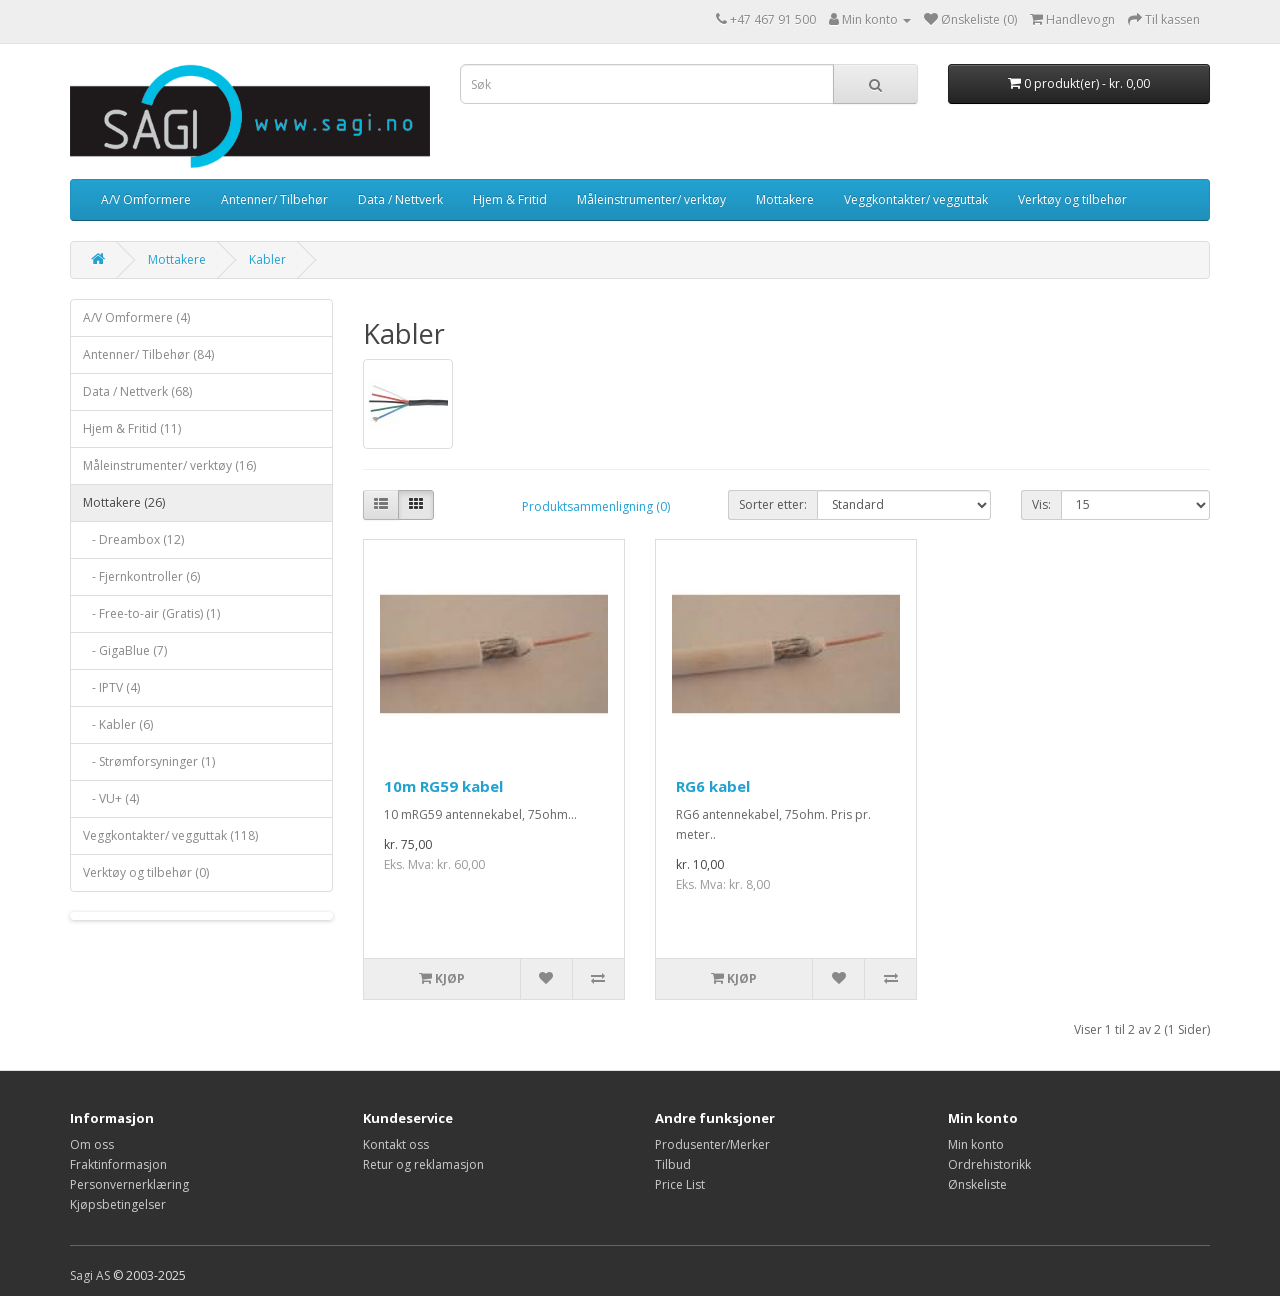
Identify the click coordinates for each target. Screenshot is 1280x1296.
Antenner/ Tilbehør (274, 199)
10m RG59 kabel (443, 786)
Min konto (976, 1144)
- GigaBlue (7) (125, 650)
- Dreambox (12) (133, 539)
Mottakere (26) (124, 502)
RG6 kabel (713, 786)
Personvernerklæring (129, 1184)
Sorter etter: (773, 504)
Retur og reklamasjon (423, 1164)
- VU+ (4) (111, 798)
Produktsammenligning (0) (596, 506)
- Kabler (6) (118, 724)
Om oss (92, 1144)
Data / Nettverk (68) (137, 391)
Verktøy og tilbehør (1072, 199)
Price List (680, 1184)
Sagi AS (90, 1275)
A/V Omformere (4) (136, 317)
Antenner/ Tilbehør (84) (148, 354)
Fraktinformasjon (118, 1164)
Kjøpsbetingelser (118, 1204)
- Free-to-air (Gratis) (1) (151, 613)
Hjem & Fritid (510, 199)
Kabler (267, 259)
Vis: (1041, 504)
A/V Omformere (146, 199)
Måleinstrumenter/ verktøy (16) (169, 465)
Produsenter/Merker (712, 1144)
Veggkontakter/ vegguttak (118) (170, 835)
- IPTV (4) (111, 687)
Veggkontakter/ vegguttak (916, 199)
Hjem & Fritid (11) (132, 428)
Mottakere (785, 199)
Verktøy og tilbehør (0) (146, 872)
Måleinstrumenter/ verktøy (651, 199)
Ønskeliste (977, 1184)
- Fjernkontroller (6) (141, 576)
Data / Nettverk (400, 199)
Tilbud (673, 1164)
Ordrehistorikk (989, 1164)
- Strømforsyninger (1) (149, 761)
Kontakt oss (396, 1144)
